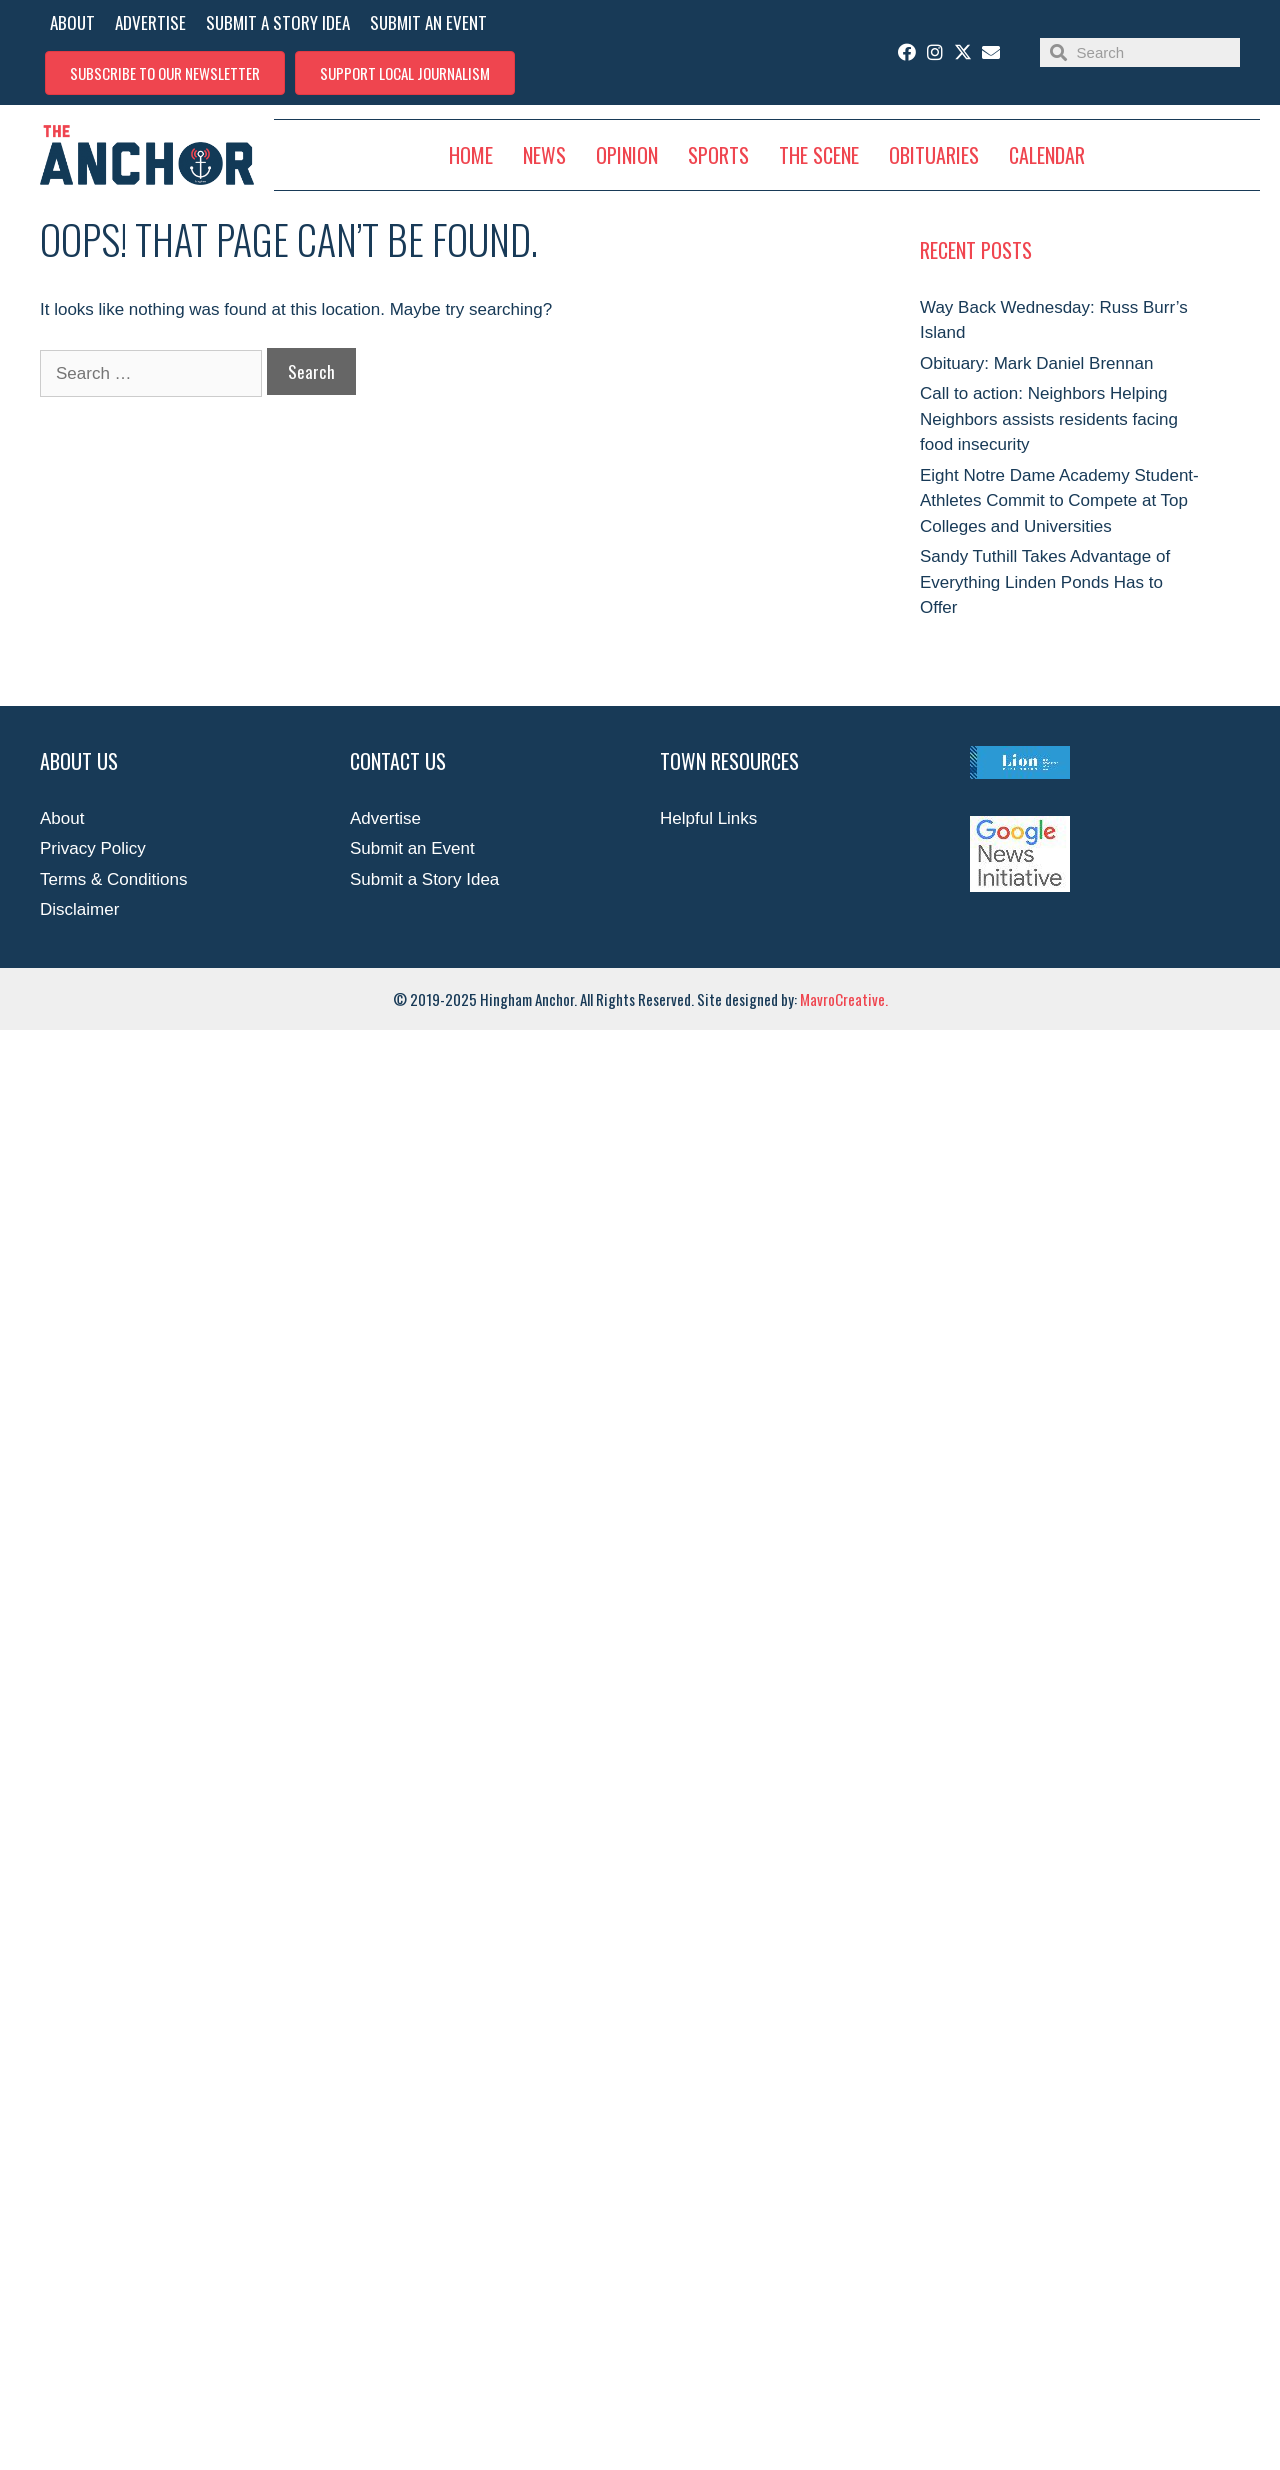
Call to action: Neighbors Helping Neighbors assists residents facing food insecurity (1049, 419)
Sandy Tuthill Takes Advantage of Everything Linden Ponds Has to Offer (1045, 582)
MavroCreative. (844, 999)
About (62, 818)
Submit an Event (412, 848)
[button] (165, 73)
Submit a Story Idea (424, 879)
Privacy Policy (93, 848)
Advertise (385, 818)
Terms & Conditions (113, 879)
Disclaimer (79, 909)
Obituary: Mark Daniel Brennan (1036, 363)
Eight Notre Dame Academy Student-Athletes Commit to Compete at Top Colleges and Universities (1059, 501)
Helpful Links (708, 818)
